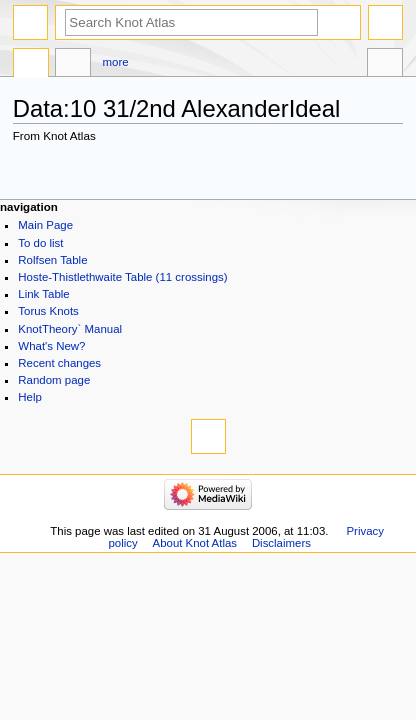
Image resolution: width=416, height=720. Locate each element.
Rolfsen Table (52, 260)
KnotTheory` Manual (70, 329)
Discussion (73, 65)
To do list (40, 243)
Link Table (43, 294)
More (116, 62)
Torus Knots (48, 311)
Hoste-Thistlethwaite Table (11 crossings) (122, 277)
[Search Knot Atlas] (191, 22)
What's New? (51, 346)
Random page (54, 380)
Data (31, 65)
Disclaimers (281, 543)
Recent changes (59, 363)
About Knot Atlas (195, 543)
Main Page (45, 225)
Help (30, 397)
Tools (385, 65)
